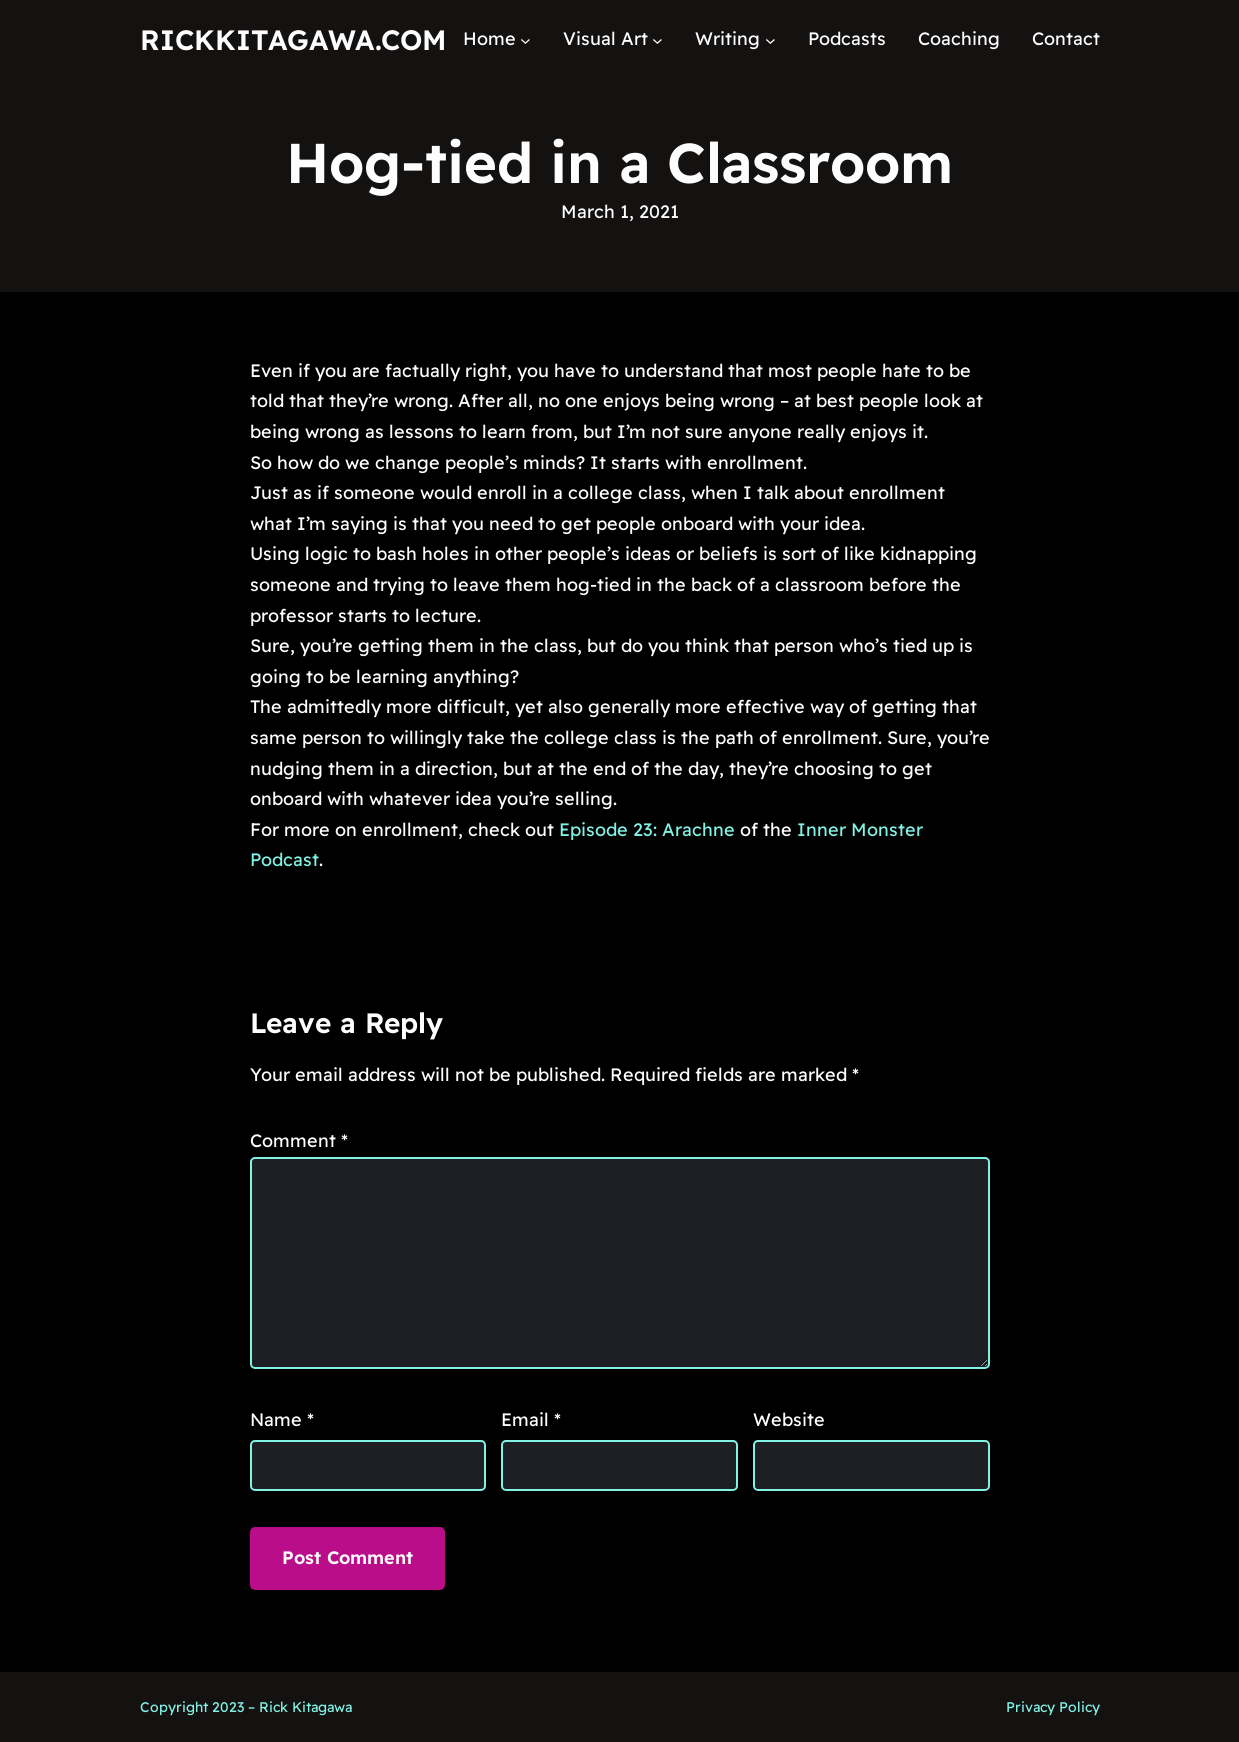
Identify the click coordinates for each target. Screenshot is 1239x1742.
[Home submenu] (525, 39)
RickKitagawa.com (293, 39)
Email (531, 1419)
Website (789, 1419)
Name (282, 1419)
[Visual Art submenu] (657, 39)
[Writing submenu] (770, 39)
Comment (299, 1140)
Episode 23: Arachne (647, 829)
